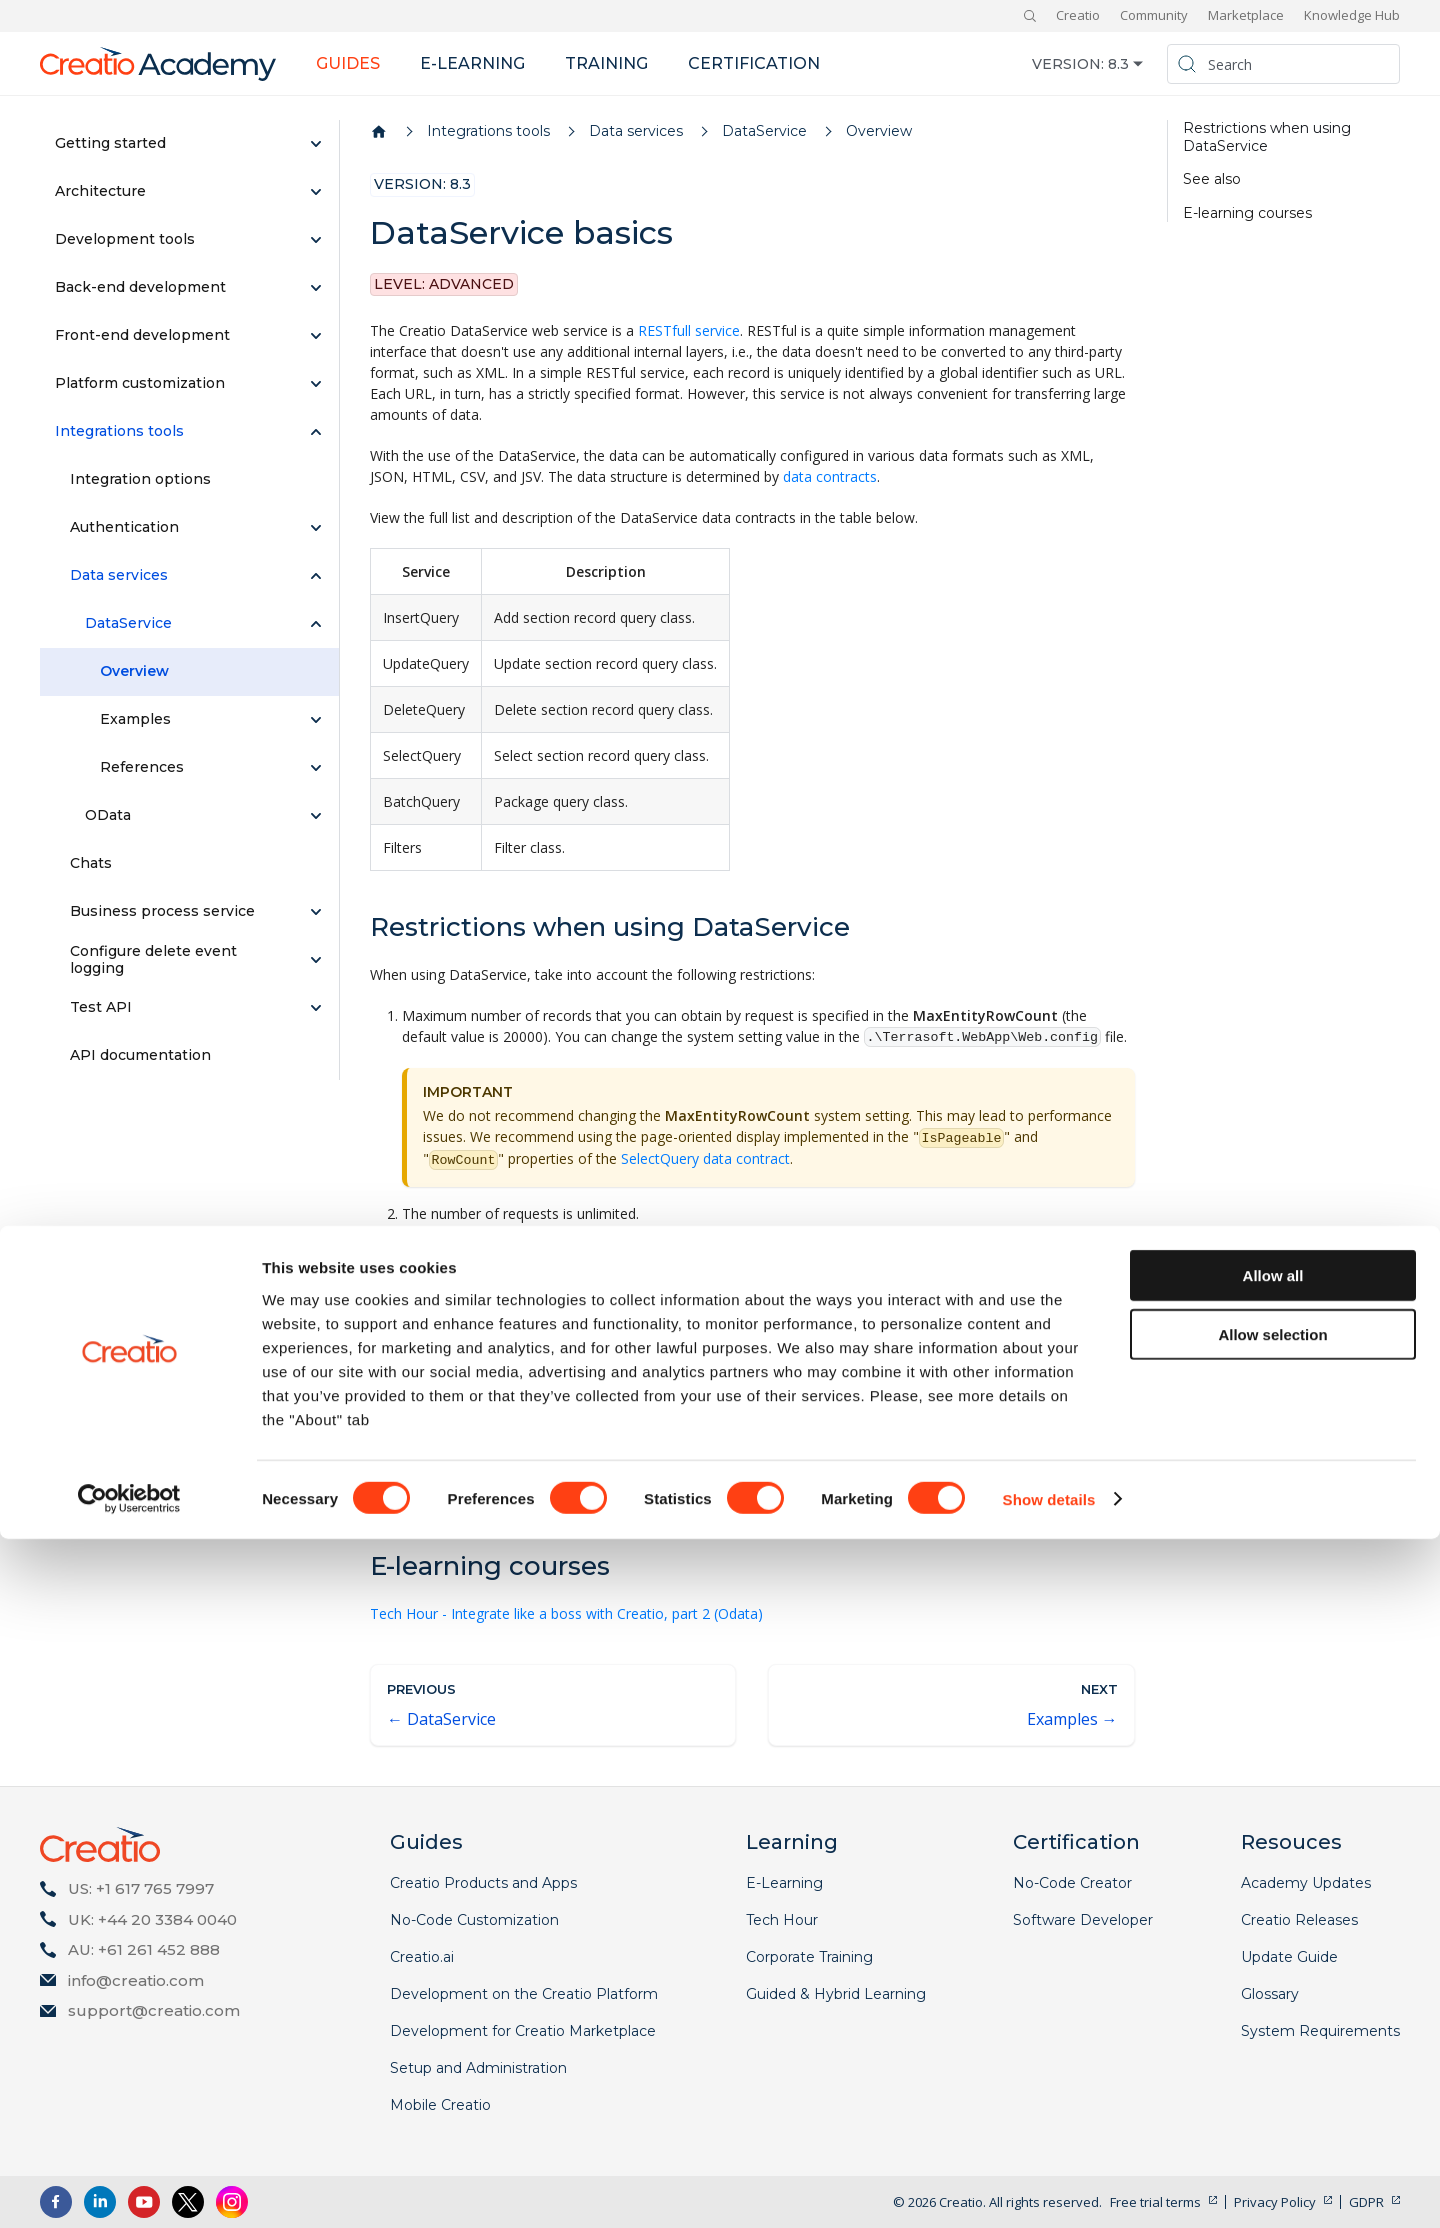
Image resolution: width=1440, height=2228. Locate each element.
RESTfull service (689, 330)
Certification (754, 63)
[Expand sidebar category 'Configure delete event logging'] (316, 960)
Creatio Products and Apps (483, 1883)
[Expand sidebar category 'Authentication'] (316, 528)
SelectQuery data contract (705, 1158)
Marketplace (1246, 15)
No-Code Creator (1072, 1883)
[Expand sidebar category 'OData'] (316, 816)
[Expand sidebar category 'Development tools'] (316, 240)
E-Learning (784, 1883)
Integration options (140, 479)
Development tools (125, 239)
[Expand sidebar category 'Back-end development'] (316, 288)
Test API (101, 1007)
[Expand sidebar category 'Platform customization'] (316, 384)
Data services (119, 575)
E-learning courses (1247, 213)
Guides (348, 63)
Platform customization (140, 383)
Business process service (162, 911)
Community (1154, 15)
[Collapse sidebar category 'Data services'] (316, 576)
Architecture (100, 191)
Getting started (110, 143)
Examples (135, 719)
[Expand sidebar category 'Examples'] (316, 720)
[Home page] (379, 132)
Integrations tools (119, 431)
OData (108, 815)
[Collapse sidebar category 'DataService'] (316, 624)
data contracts (830, 476)
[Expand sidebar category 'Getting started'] (316, 144)
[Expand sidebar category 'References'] (316, 768)
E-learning (472, 63)
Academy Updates (1306, 1883)
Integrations (409, 1474)
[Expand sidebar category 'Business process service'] (316, 912)
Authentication (124, 527)
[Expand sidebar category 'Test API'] (316, 1008)
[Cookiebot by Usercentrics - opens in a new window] (129, 2189)
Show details (1049, 2188)
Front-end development (142, 335)
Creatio (1078, 15)
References (142, 767)
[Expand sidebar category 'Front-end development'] (316, 336)
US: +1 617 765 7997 (141, 1888)
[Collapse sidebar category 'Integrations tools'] (316, 432)
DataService (128, 623)
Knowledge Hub (1352, 15)
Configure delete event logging (153, 960)
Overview (134, 671)
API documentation (140, 1055)
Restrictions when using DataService (1267, 137)
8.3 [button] (1118, 64)
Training (606, 63)
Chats (91, 863)
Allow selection (1272, 2023)
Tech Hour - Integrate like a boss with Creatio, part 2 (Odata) (566, 1613)
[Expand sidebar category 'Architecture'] (316, 192)
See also (1212, 179)
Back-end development (140, 287)
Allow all (1273, 1964)
